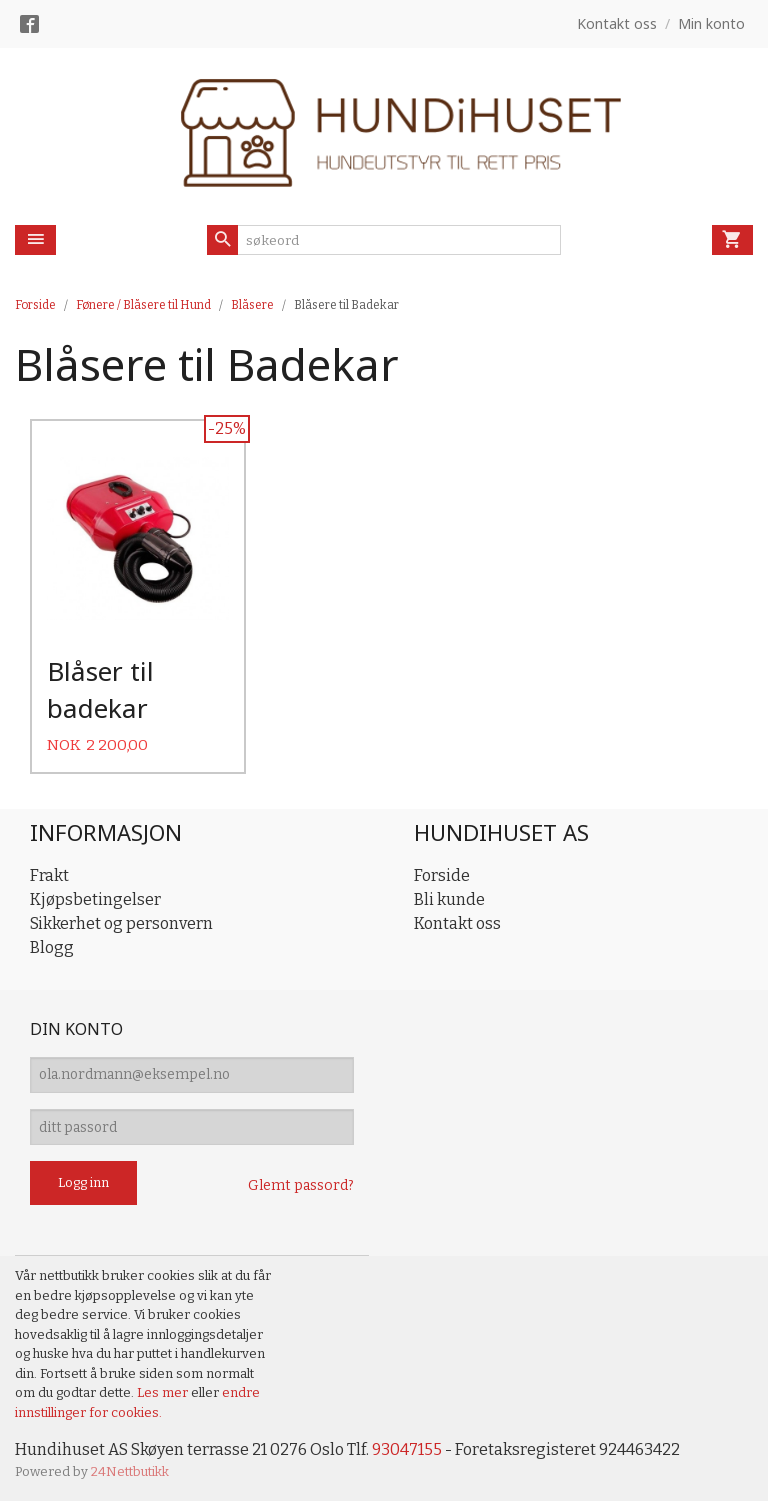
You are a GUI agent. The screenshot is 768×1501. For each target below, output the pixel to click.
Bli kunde (449, 897)
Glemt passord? (301, 1185)
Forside (35, 305)
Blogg (52, 945)
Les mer (164, 1392)
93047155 (407, 1449)
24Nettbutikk (130, 1471)
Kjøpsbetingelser (95, 897)
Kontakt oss (457, 921)
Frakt (49, 873)
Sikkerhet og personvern (121, 921)
